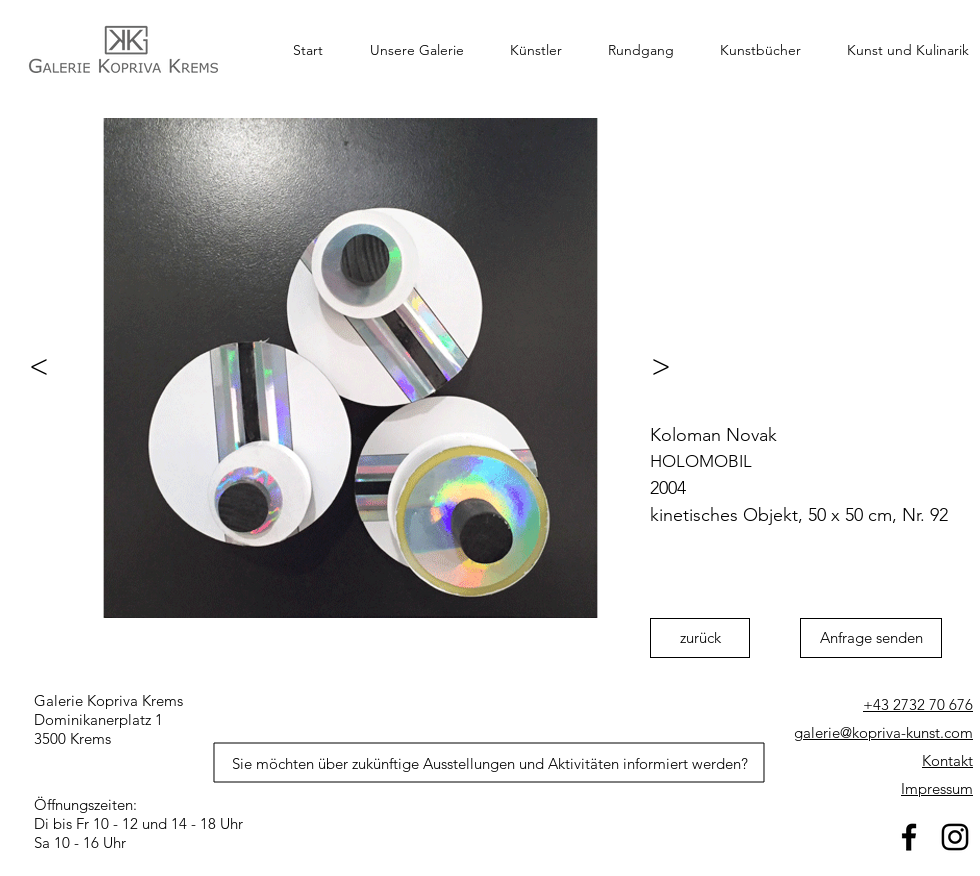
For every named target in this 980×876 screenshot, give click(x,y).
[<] (30, 366)
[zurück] (700, 638)
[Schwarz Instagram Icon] (955, 837)
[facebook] (909, 837)
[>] (670, 366)
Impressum (937, 788)
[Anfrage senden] (871, 638)
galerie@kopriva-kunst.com (883, 732)
